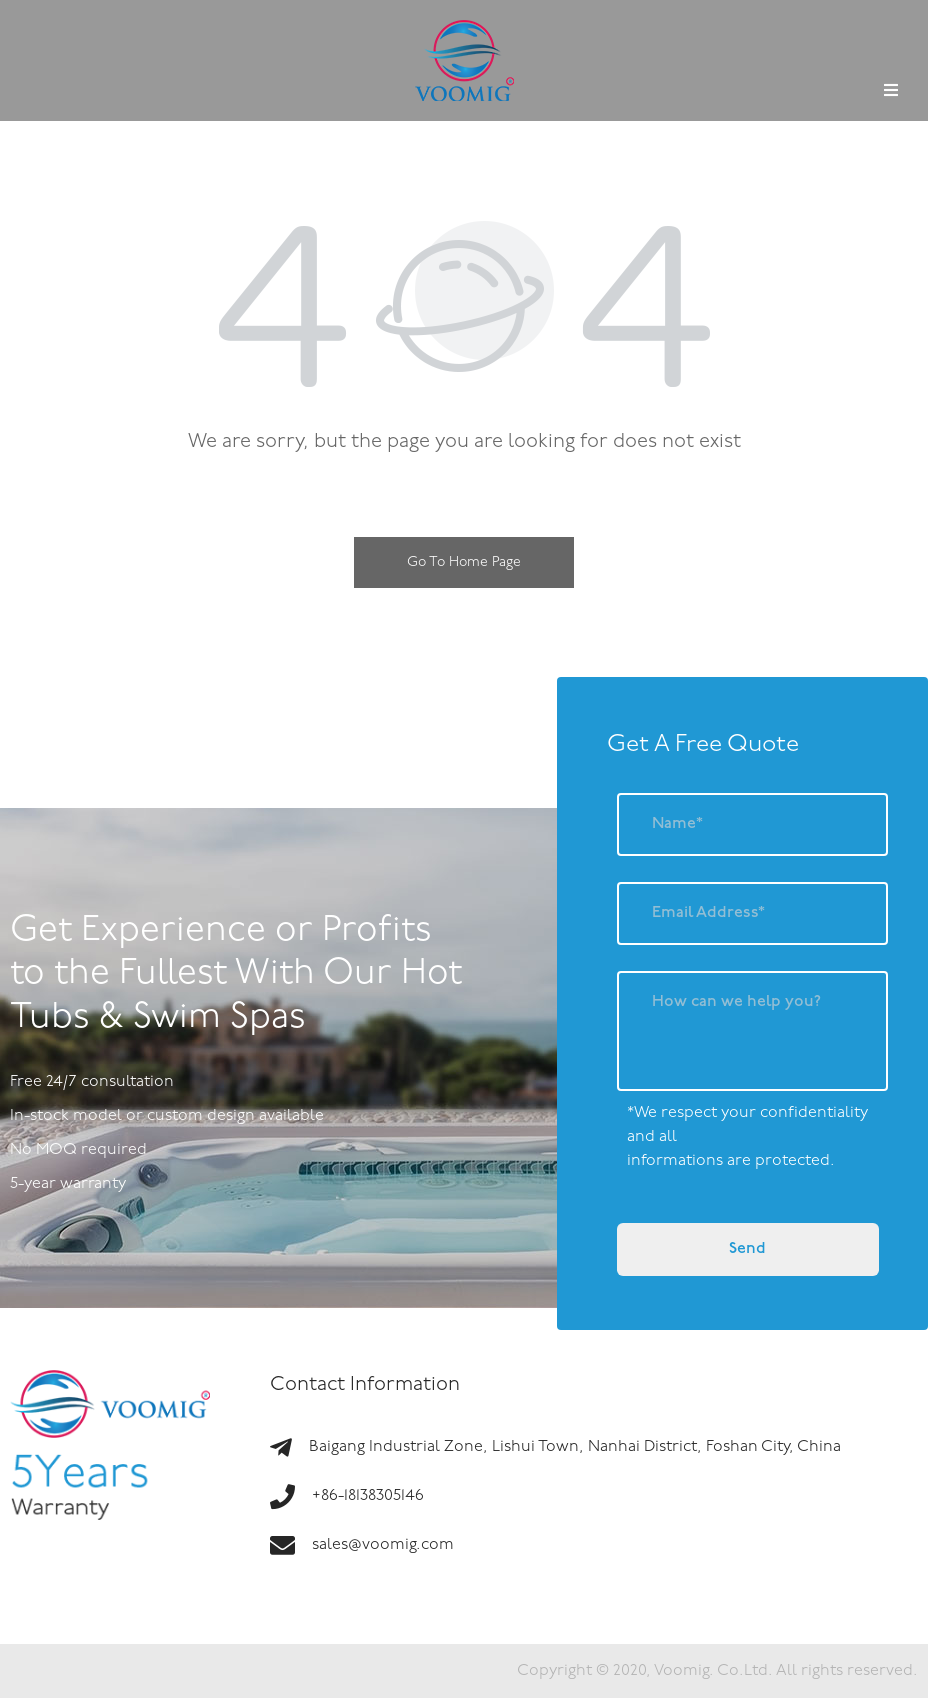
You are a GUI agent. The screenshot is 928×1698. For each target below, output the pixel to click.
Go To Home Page (464, 562)
